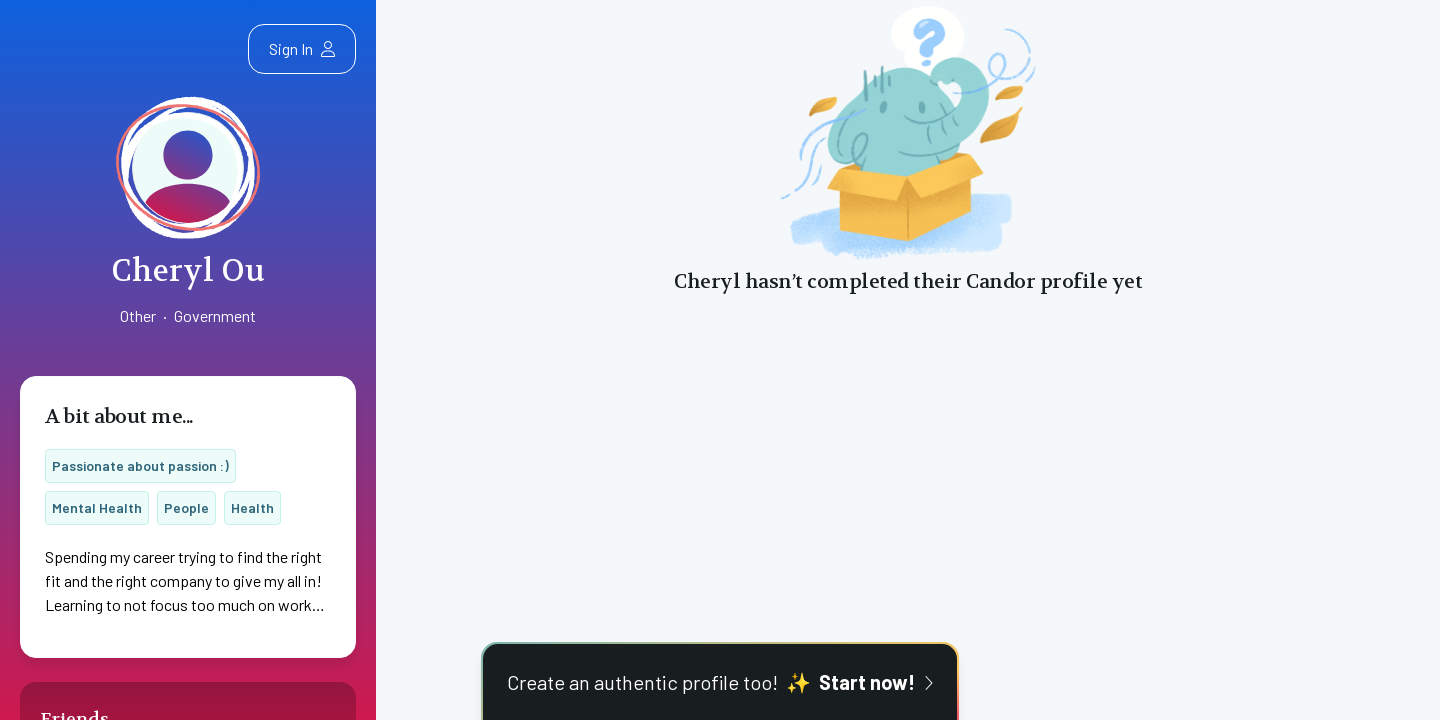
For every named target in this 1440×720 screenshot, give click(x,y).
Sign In (302, 48)
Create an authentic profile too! (720, 682)
